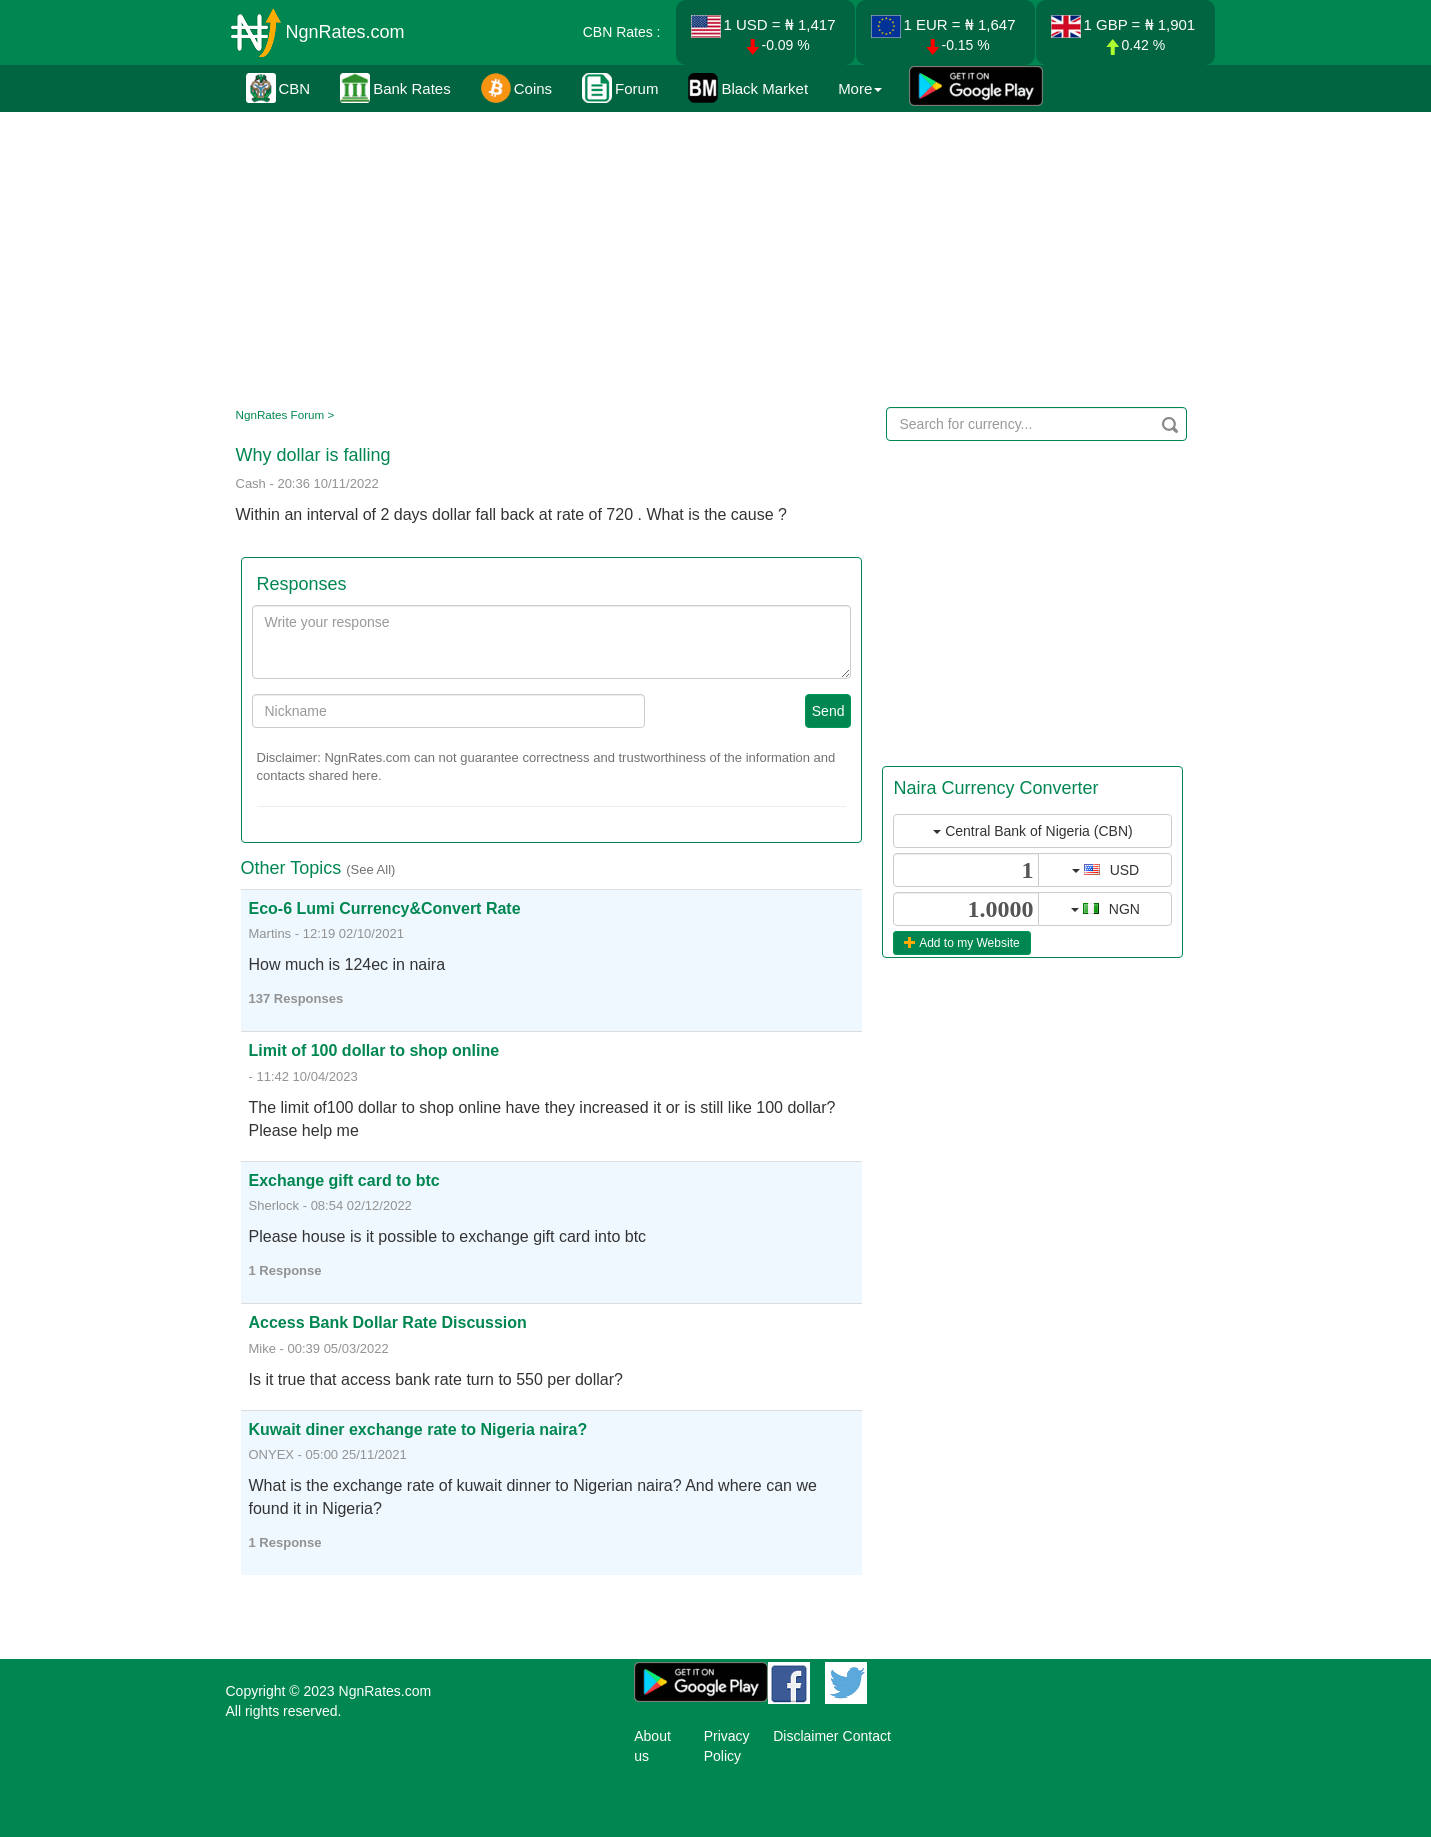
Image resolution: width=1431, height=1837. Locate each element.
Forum (620, 88)
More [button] (860, 88)
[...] (966, 870)
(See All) (370, 869)
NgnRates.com (345, 32)
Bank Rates (395, 88)
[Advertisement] (712, 255)
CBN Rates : (622, 32)
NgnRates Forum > (285, 414)
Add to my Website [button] (961, 943)
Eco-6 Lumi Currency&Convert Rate (385, 908)
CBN (278, 88)
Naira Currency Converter (995, 788)
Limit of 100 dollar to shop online (374, 1050)
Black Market (748, 88)
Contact (867, 1736)
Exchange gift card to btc (344, 1180)
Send (828, 711)
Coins (516, 88)
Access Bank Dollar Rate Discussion (388, 1322)
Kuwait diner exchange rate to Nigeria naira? (418, 1429)
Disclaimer (805, 1736)
